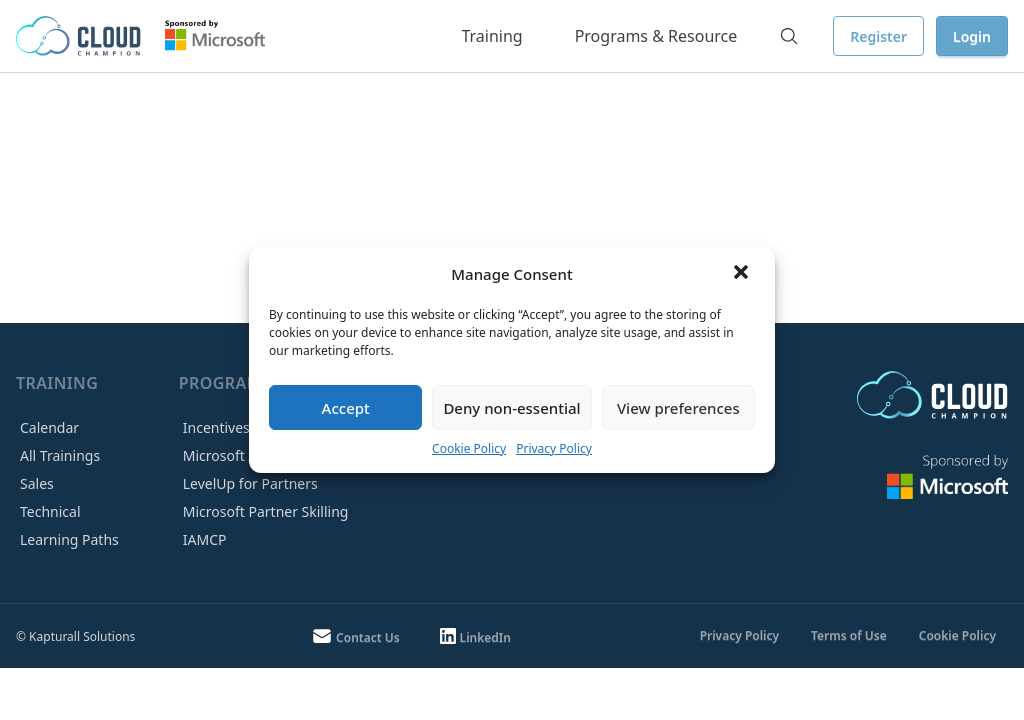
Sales (37, 483)
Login (972, 36)
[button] (743, 274)
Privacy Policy (554, 448)
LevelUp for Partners (250, 483)
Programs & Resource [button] (656, 36)
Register (878, 36)
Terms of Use (849, 635)
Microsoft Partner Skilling (266, 511)
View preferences (678, 408)
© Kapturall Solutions (75, 636)
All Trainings (60, 455)
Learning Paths (69, 539)
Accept (346, 408)
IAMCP (205, 539)
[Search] (789, 36)
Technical (50, 511)
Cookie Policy (469, 448)
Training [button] (491, 36)
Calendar (49, 427)
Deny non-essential (511, 408)
